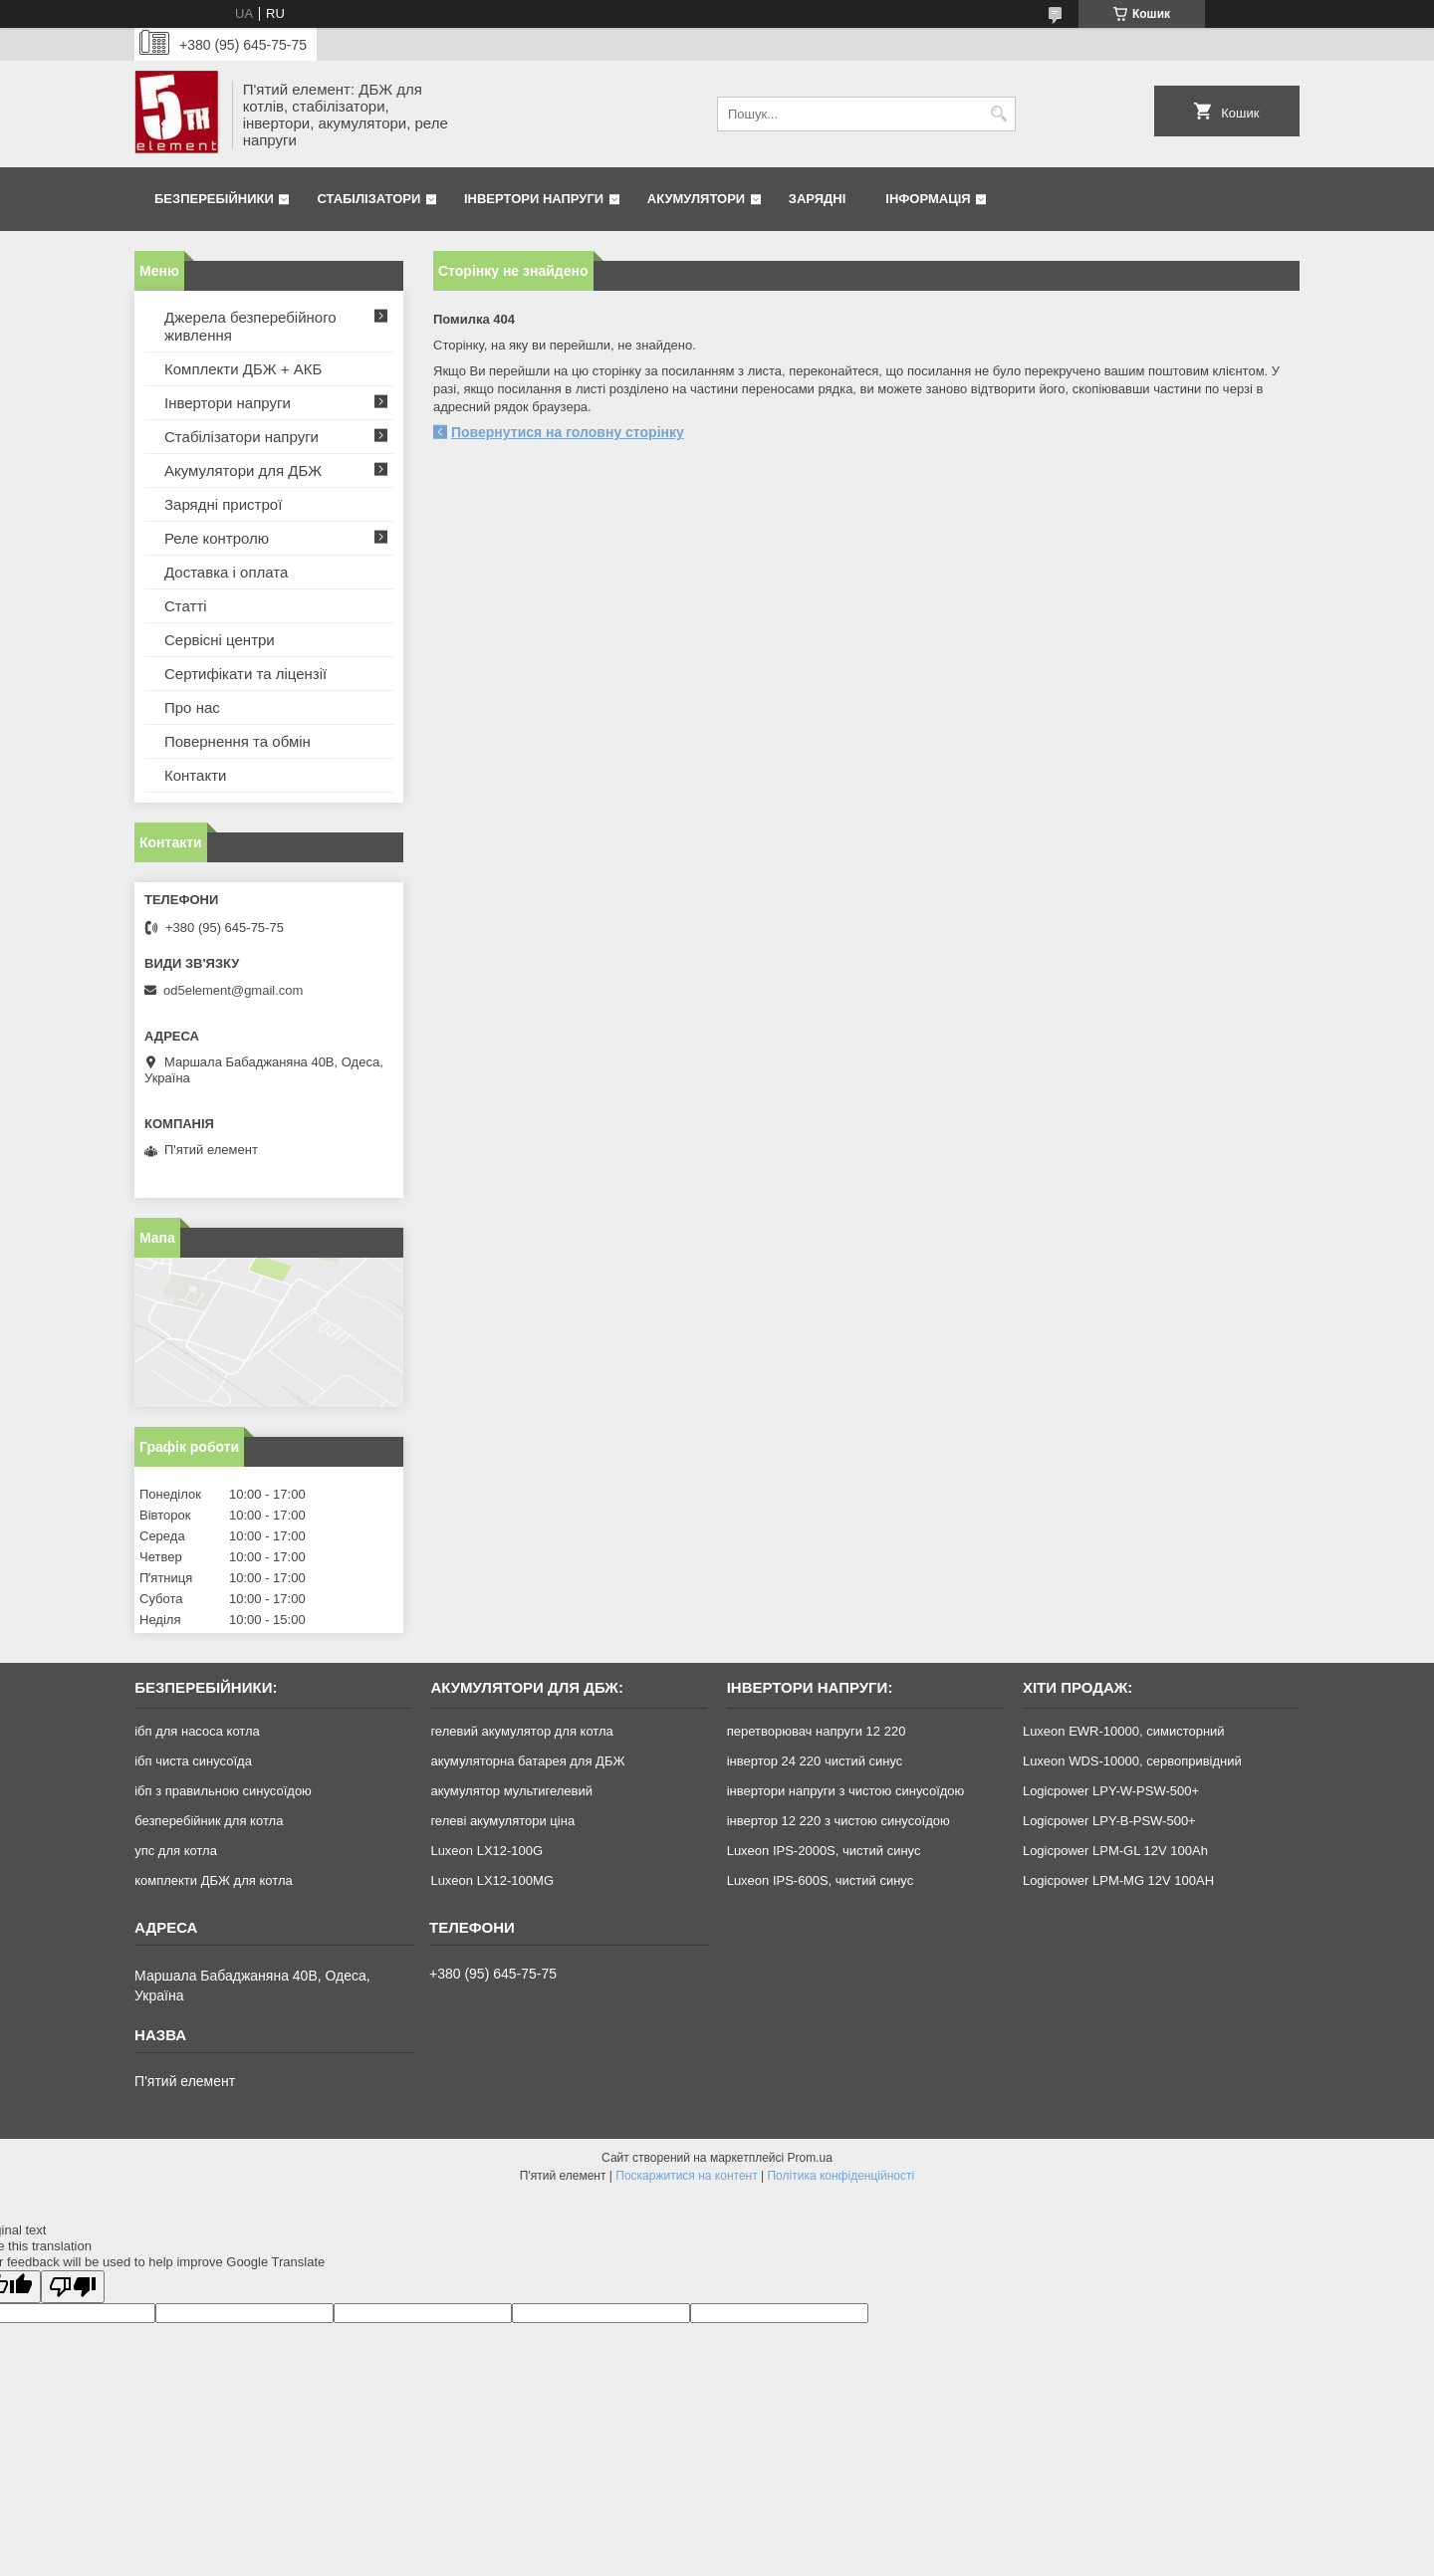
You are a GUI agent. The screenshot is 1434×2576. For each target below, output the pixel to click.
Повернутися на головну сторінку (567, 432)
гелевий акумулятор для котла (521, 1731)
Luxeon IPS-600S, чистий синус (820, 1880)
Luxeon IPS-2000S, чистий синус (824, 1850)
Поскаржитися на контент (686, 2176)
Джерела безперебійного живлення (250, 326)
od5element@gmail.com (233, 990)
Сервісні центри (219, 639)
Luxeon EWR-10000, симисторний (1124, 1731)
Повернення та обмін (237, 741)
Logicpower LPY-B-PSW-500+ (1109, 1820)
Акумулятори (696, 198)
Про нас (192, 707)
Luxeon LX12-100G (486, 1850)
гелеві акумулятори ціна (502, 1820)
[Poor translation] (73, 2286)
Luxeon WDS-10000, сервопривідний (1132, 1761)
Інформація (927, 198)
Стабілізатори (368, 198)
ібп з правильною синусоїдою (223, 1790)
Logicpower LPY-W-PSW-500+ (1111, 1790)
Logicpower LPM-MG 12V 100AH (1118, 1880)
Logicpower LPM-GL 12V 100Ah (1115, 1850)
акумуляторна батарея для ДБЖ (527, 1761)
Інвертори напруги (533, 198)
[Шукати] (998, 114)
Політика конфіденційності (840, 2176)
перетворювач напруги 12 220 (816, 1731)
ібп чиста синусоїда (193, 1761)
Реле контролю (216, 538)
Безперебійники (214, 198)
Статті (185, 605)
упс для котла (175, 1850)
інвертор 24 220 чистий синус (815, 1761)
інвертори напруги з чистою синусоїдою (846, 1790)
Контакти (195, 775)
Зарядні (817, 198)
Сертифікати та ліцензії (245, 673)
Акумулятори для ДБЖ (243, 470)
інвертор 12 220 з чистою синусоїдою (838, 1820)
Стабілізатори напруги (241, 436)
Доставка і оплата (226, 572)
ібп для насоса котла (197, 1731)
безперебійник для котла (208, 1820)
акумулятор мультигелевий (511, 1790)
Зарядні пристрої (223, 504)
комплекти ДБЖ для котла (213, 1880)
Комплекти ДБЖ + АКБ (243, 368)
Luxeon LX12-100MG (492, 1880)
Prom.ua (810, 2158)
